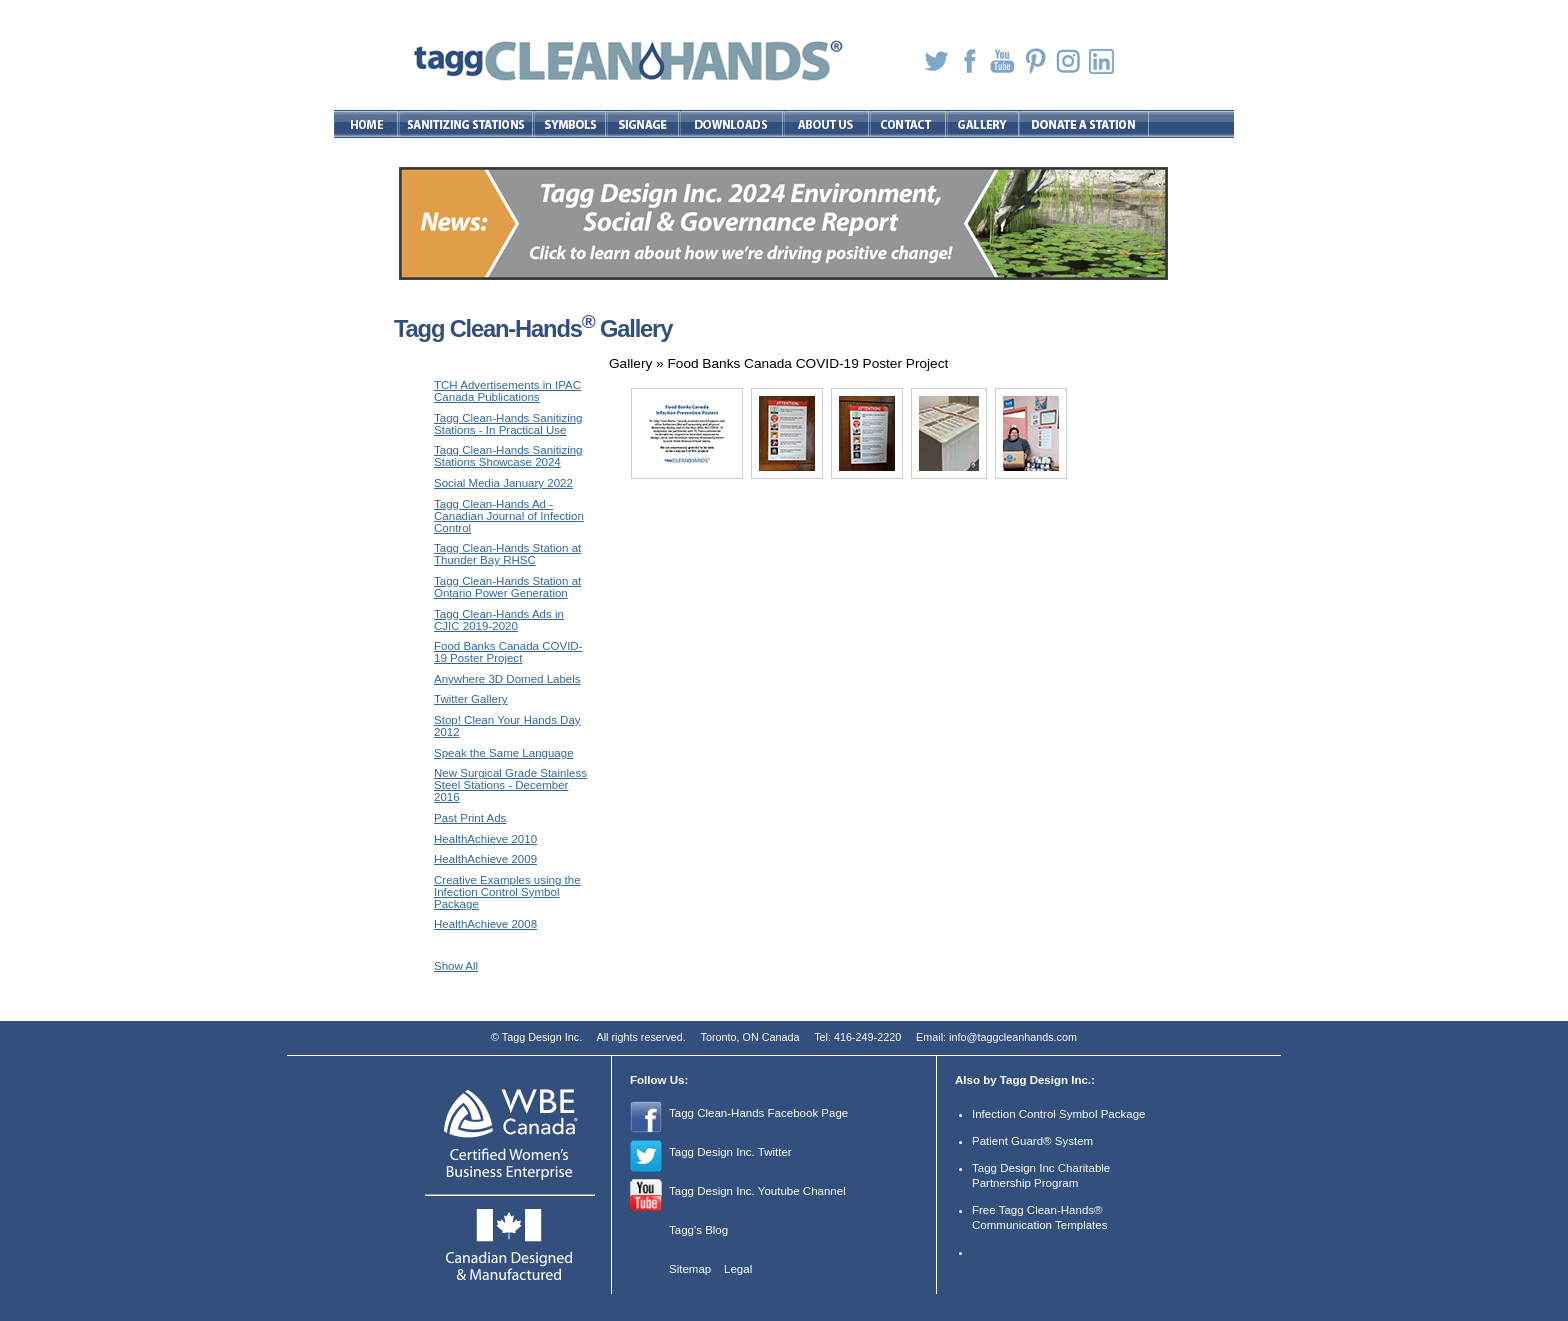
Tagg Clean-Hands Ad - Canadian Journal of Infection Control (509, 516)
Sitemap (690, 1269)
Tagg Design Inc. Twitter (730, 1152)
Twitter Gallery (471, 699)
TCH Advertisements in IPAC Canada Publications (507, 391)
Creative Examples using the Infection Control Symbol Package (507, 892)
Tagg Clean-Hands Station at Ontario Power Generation (507, 587)
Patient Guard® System (1032, 1141)
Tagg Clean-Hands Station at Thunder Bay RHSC (507, 554)
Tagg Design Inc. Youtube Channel (757, 1191)
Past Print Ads (470, 818)
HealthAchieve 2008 (485, 924)
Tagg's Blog (698, 1230)
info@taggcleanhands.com (1013, 1037)
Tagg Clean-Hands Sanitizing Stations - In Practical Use (508, 424)
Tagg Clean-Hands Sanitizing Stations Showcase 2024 (508, 456)
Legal (738, 1269)
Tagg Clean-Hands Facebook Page (758, 1113)
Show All (456, 966)
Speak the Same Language (504, 753)
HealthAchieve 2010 (485, 839)
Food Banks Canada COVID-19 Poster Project (508, 652)
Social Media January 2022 (503, 483)
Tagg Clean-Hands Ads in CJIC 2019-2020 (499, 620)
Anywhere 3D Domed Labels (507, 679)
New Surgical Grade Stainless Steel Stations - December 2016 (510, 785)
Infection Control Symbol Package (1058, 1114)
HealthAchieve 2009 (485, 859)
